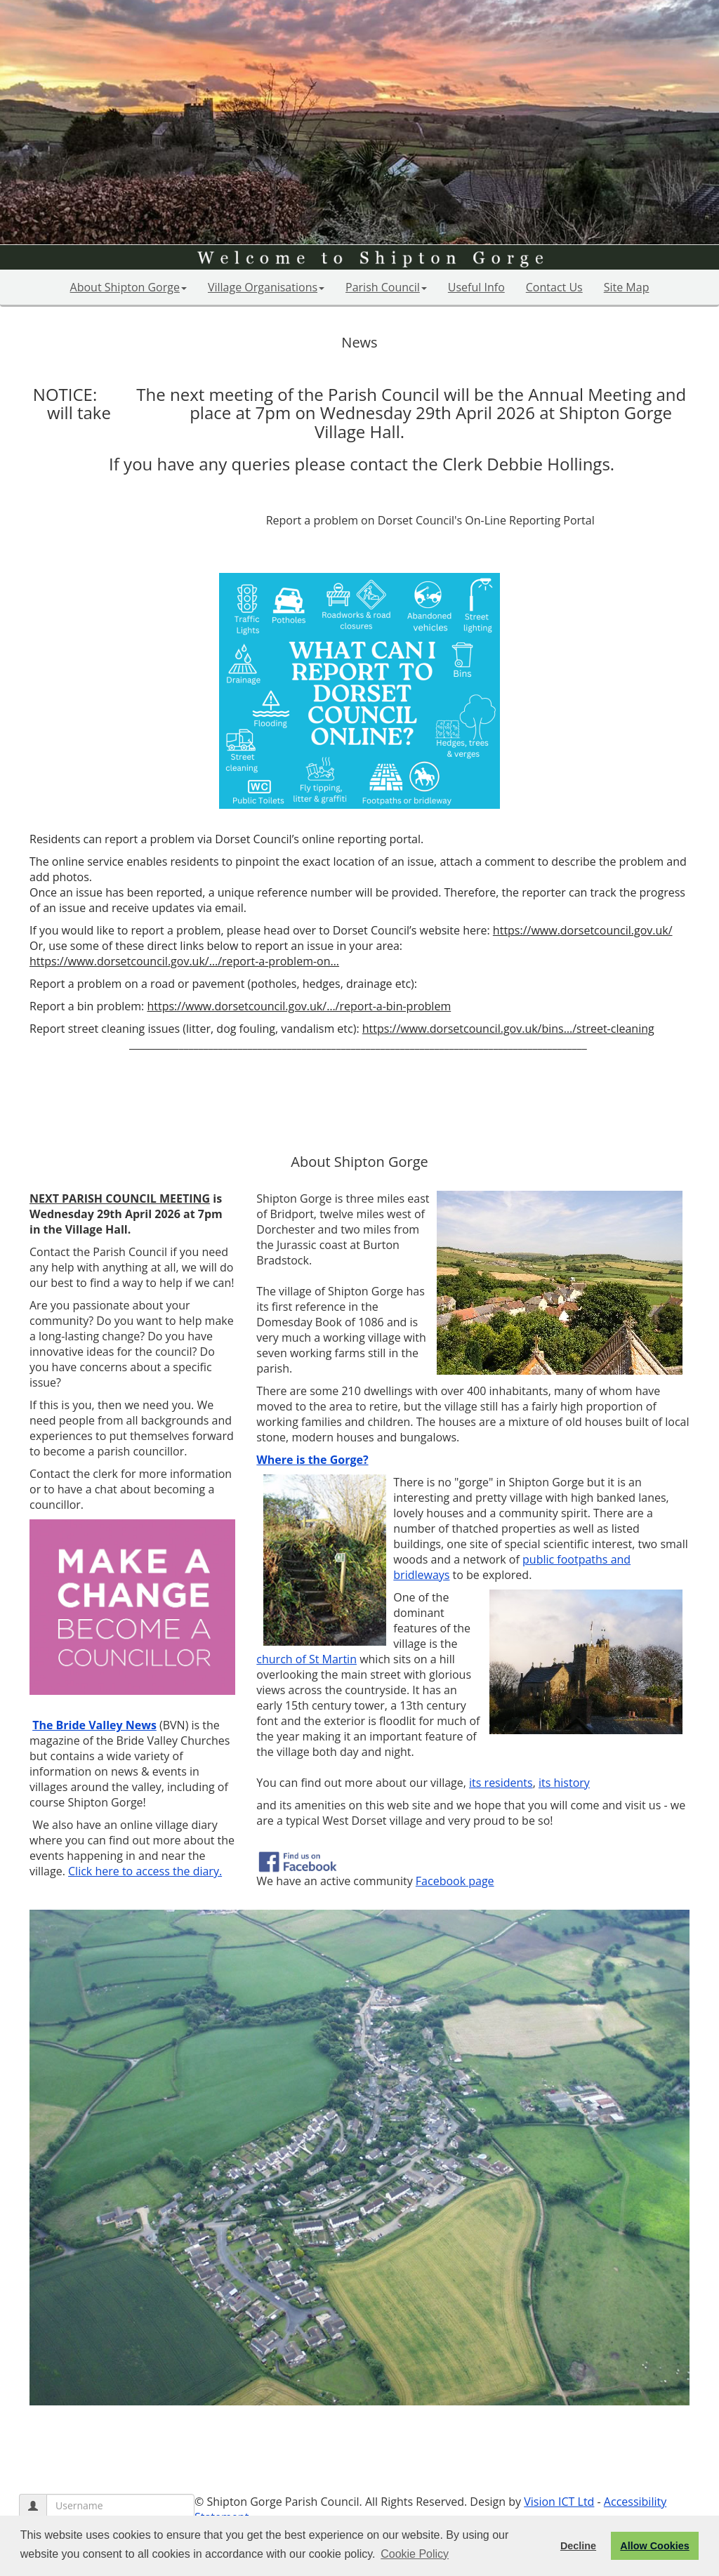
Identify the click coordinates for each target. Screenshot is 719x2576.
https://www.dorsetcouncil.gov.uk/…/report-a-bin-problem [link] (299, 1006)
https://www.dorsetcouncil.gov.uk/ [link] (583, 930)
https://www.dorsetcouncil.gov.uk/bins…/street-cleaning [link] (508, 1028)
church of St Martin (306, 1659)
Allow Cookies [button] (654, 2545)
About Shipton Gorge (128, 287)
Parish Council (386, 287)
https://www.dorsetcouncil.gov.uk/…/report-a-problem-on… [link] (184, 961)
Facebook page (455, 1881)
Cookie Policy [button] (415, 2554)
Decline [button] (578, 2545)
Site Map (626, 287)
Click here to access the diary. (145, 1871)
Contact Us (554, 287)
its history (564, 1782)
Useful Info (476, 287)
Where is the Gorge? (312, 1459)
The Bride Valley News (94, 1725)
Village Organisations (266, 287)
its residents (501, 1782)
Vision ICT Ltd (559, 2501)
